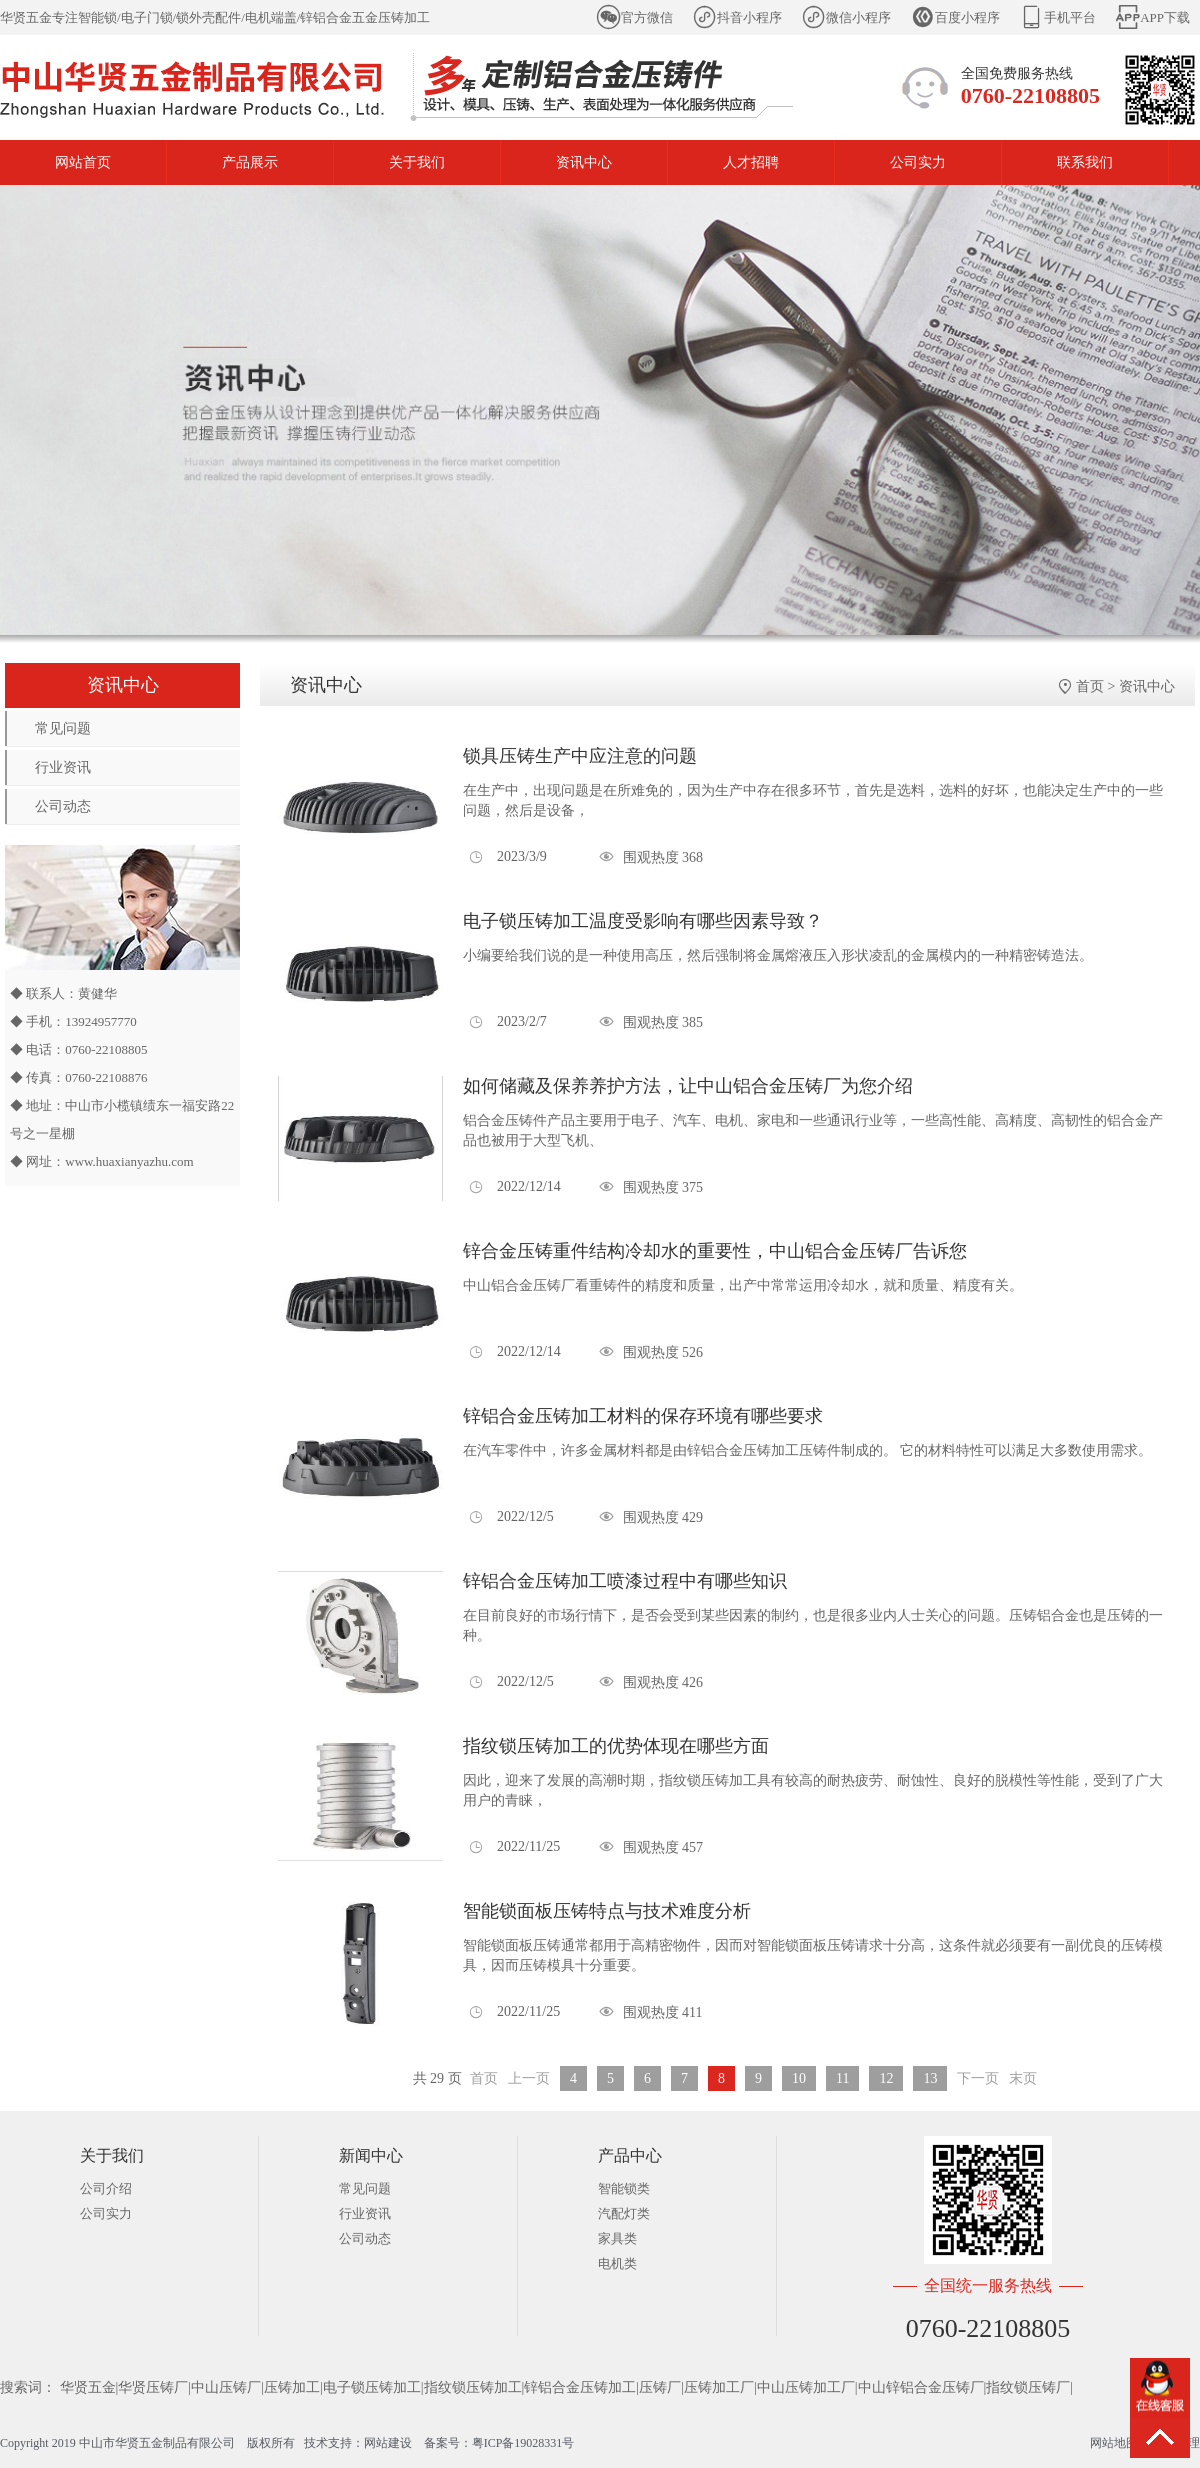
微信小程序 (858, 17)
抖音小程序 (749, 17)
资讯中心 (584, 162)
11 (842, 2078)
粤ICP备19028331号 (523, 2443)
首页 (1090, 686)
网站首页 (83, 162)
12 (886, 2078)
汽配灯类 (624, 2213)
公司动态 (63, 806)
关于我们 (417, 162)
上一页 (529, 2078)
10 (799, 2078)
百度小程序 (967, 17)
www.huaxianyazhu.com (129, 1161)
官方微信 (647, 17)
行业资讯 (63, 767)
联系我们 (1085, 162)
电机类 (617, 2263)
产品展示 (250, 162)
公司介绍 (106, 2188)
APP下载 (1165, 17)
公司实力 (918, 162)
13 (930, 2078)
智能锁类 (624, 2188)
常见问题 (63, 728)
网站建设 (388, 2443)
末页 (1023, 2078)
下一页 (978, 2078)
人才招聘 (751, 162)
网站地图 (1114, 2443)
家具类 (617, 2238)
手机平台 (1070, 17)
